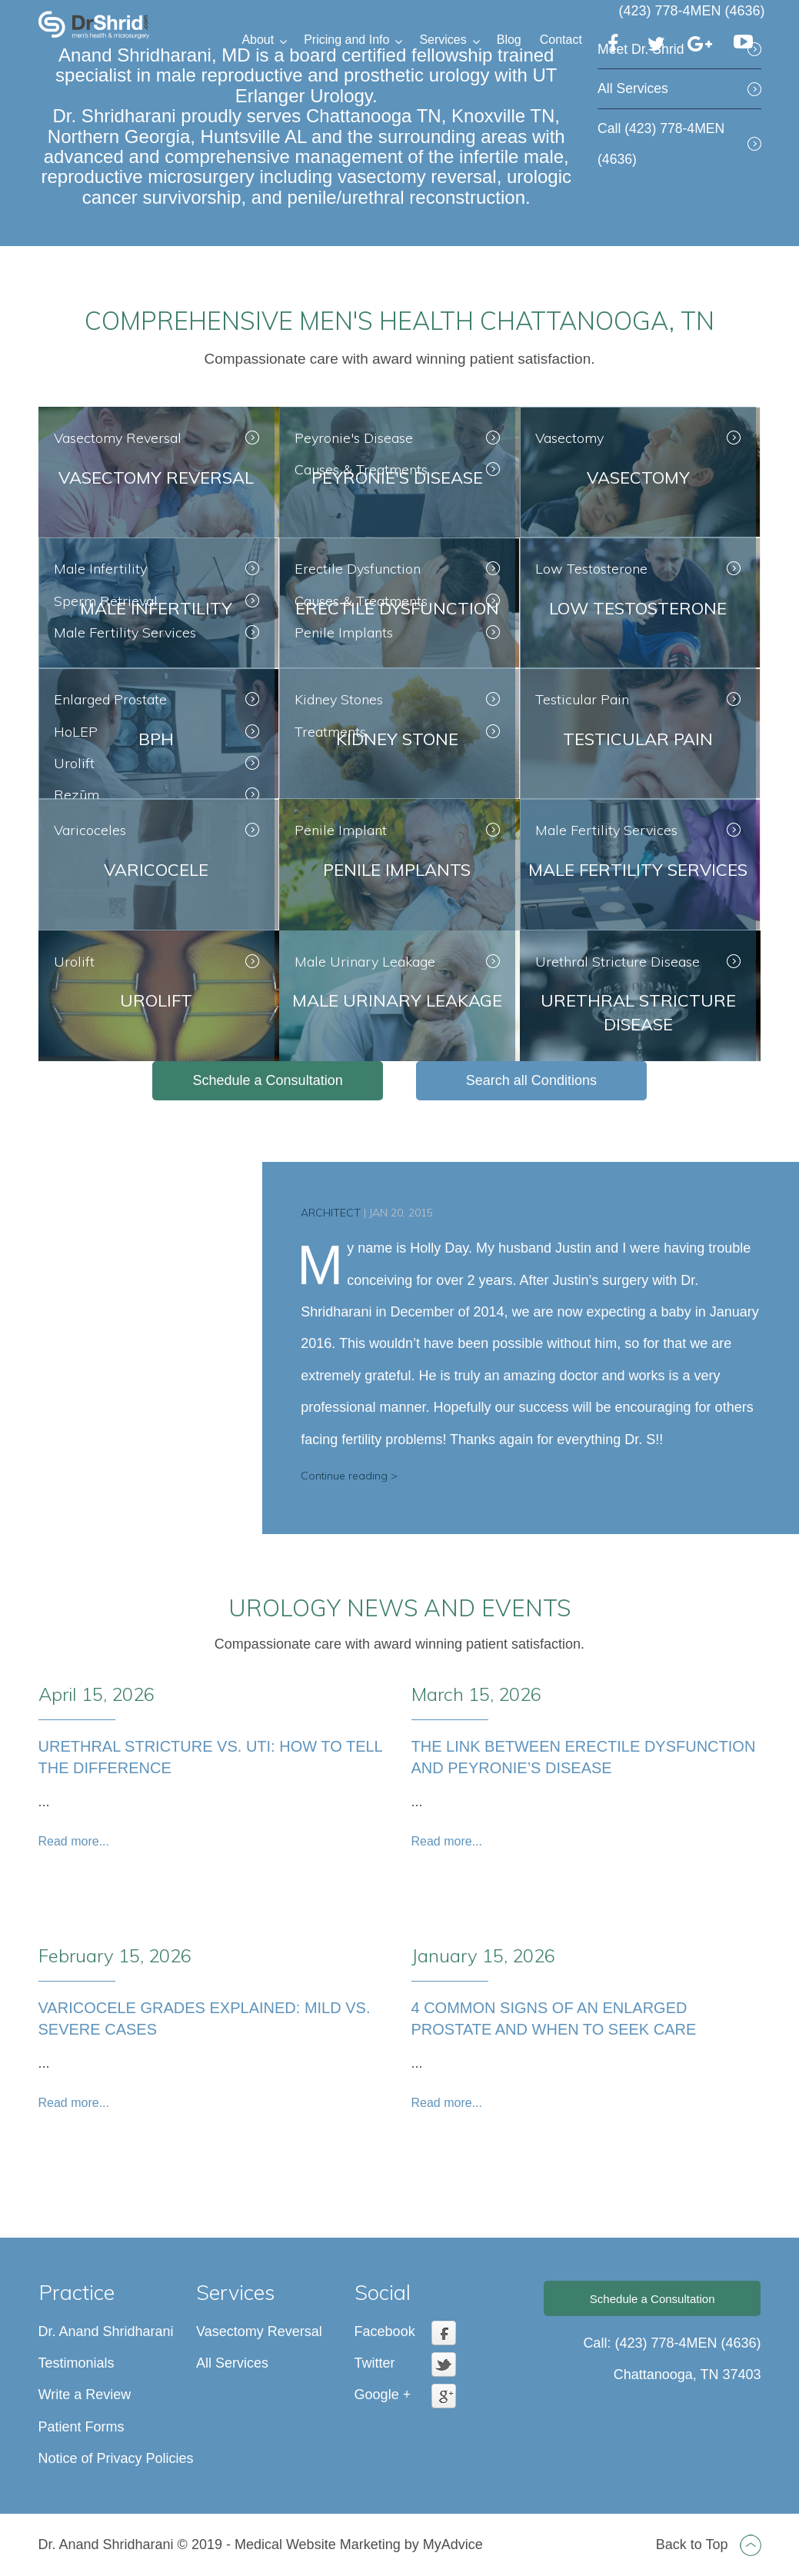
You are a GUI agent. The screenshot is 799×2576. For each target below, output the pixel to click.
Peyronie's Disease (354, 438)
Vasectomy (569, 438)
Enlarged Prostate (110, 699)
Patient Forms (81, 2427)
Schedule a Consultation (268, 1080)
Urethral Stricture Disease (617, 961)
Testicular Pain (582, 699)
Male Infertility (100, 568)
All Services (633, 88)
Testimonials (76, 2363)
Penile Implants (344, 632)
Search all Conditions (531, 1080)
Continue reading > (349, 1476)
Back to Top (708, 2544)
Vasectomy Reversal (117, 438)
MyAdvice (453, 2544)
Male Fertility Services (125, 632)
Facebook (385, 2331)
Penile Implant (341, 830)
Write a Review (85, 2394)
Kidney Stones (339, 699)
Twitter (375, 2363)
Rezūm (76, 795)
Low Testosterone (591, 568)
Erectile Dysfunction (358, 568)
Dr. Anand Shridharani (106, 2331)
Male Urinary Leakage (365, 961)
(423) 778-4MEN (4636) (691, 10)
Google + (383, 2394)
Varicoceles (90, 830)
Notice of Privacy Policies (116, 2458)
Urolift (74, 763)
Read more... (73, 1841)
